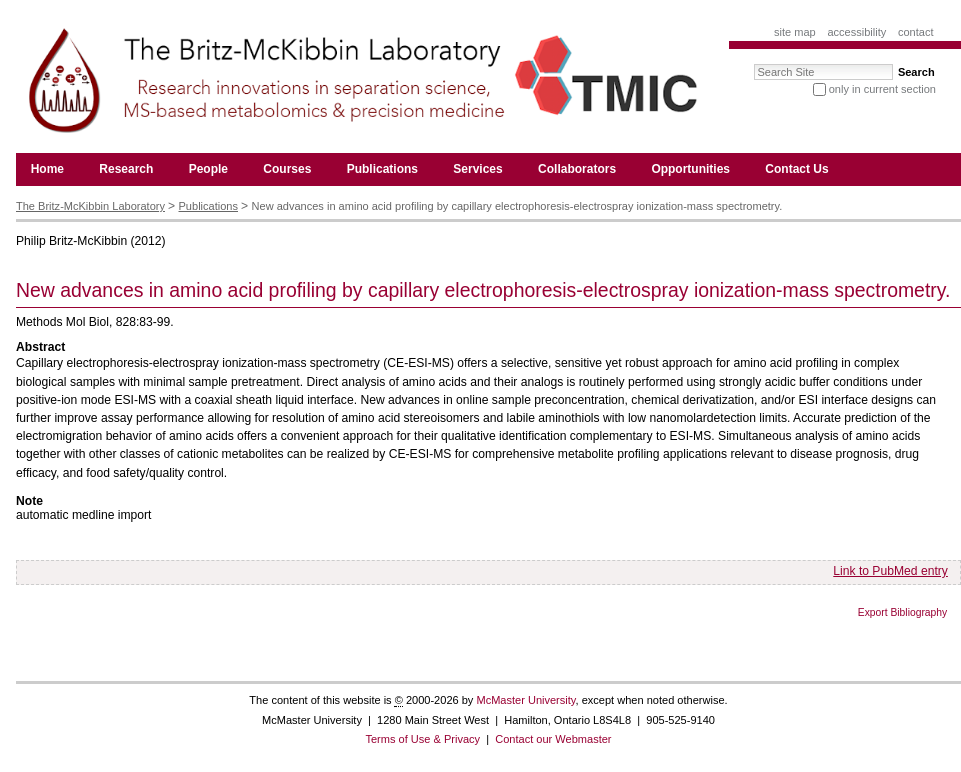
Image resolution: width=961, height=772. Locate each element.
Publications (208, 206)
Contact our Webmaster (553, 739)
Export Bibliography (902, 612)
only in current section (882, 89)
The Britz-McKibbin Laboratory (90, 206)
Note (29, 501)
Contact (916, 32)
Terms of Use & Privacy (422, 739)
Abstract (40, 347)
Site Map (795, 32)
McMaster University (525, 700)
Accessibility (856, 32)
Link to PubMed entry (890, 571)
